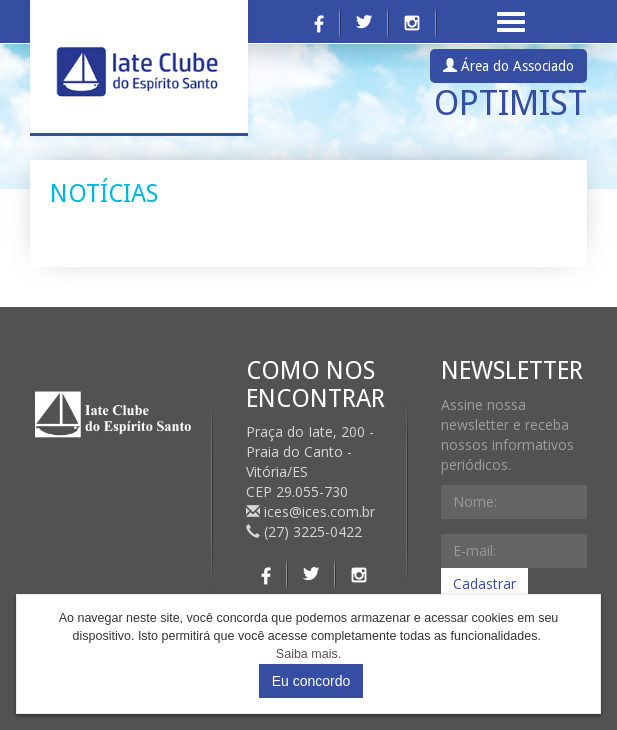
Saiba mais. (308, 654)
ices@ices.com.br (312, 511)
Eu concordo (311, 681)
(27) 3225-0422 (304, 531)
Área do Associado (508, 66)
